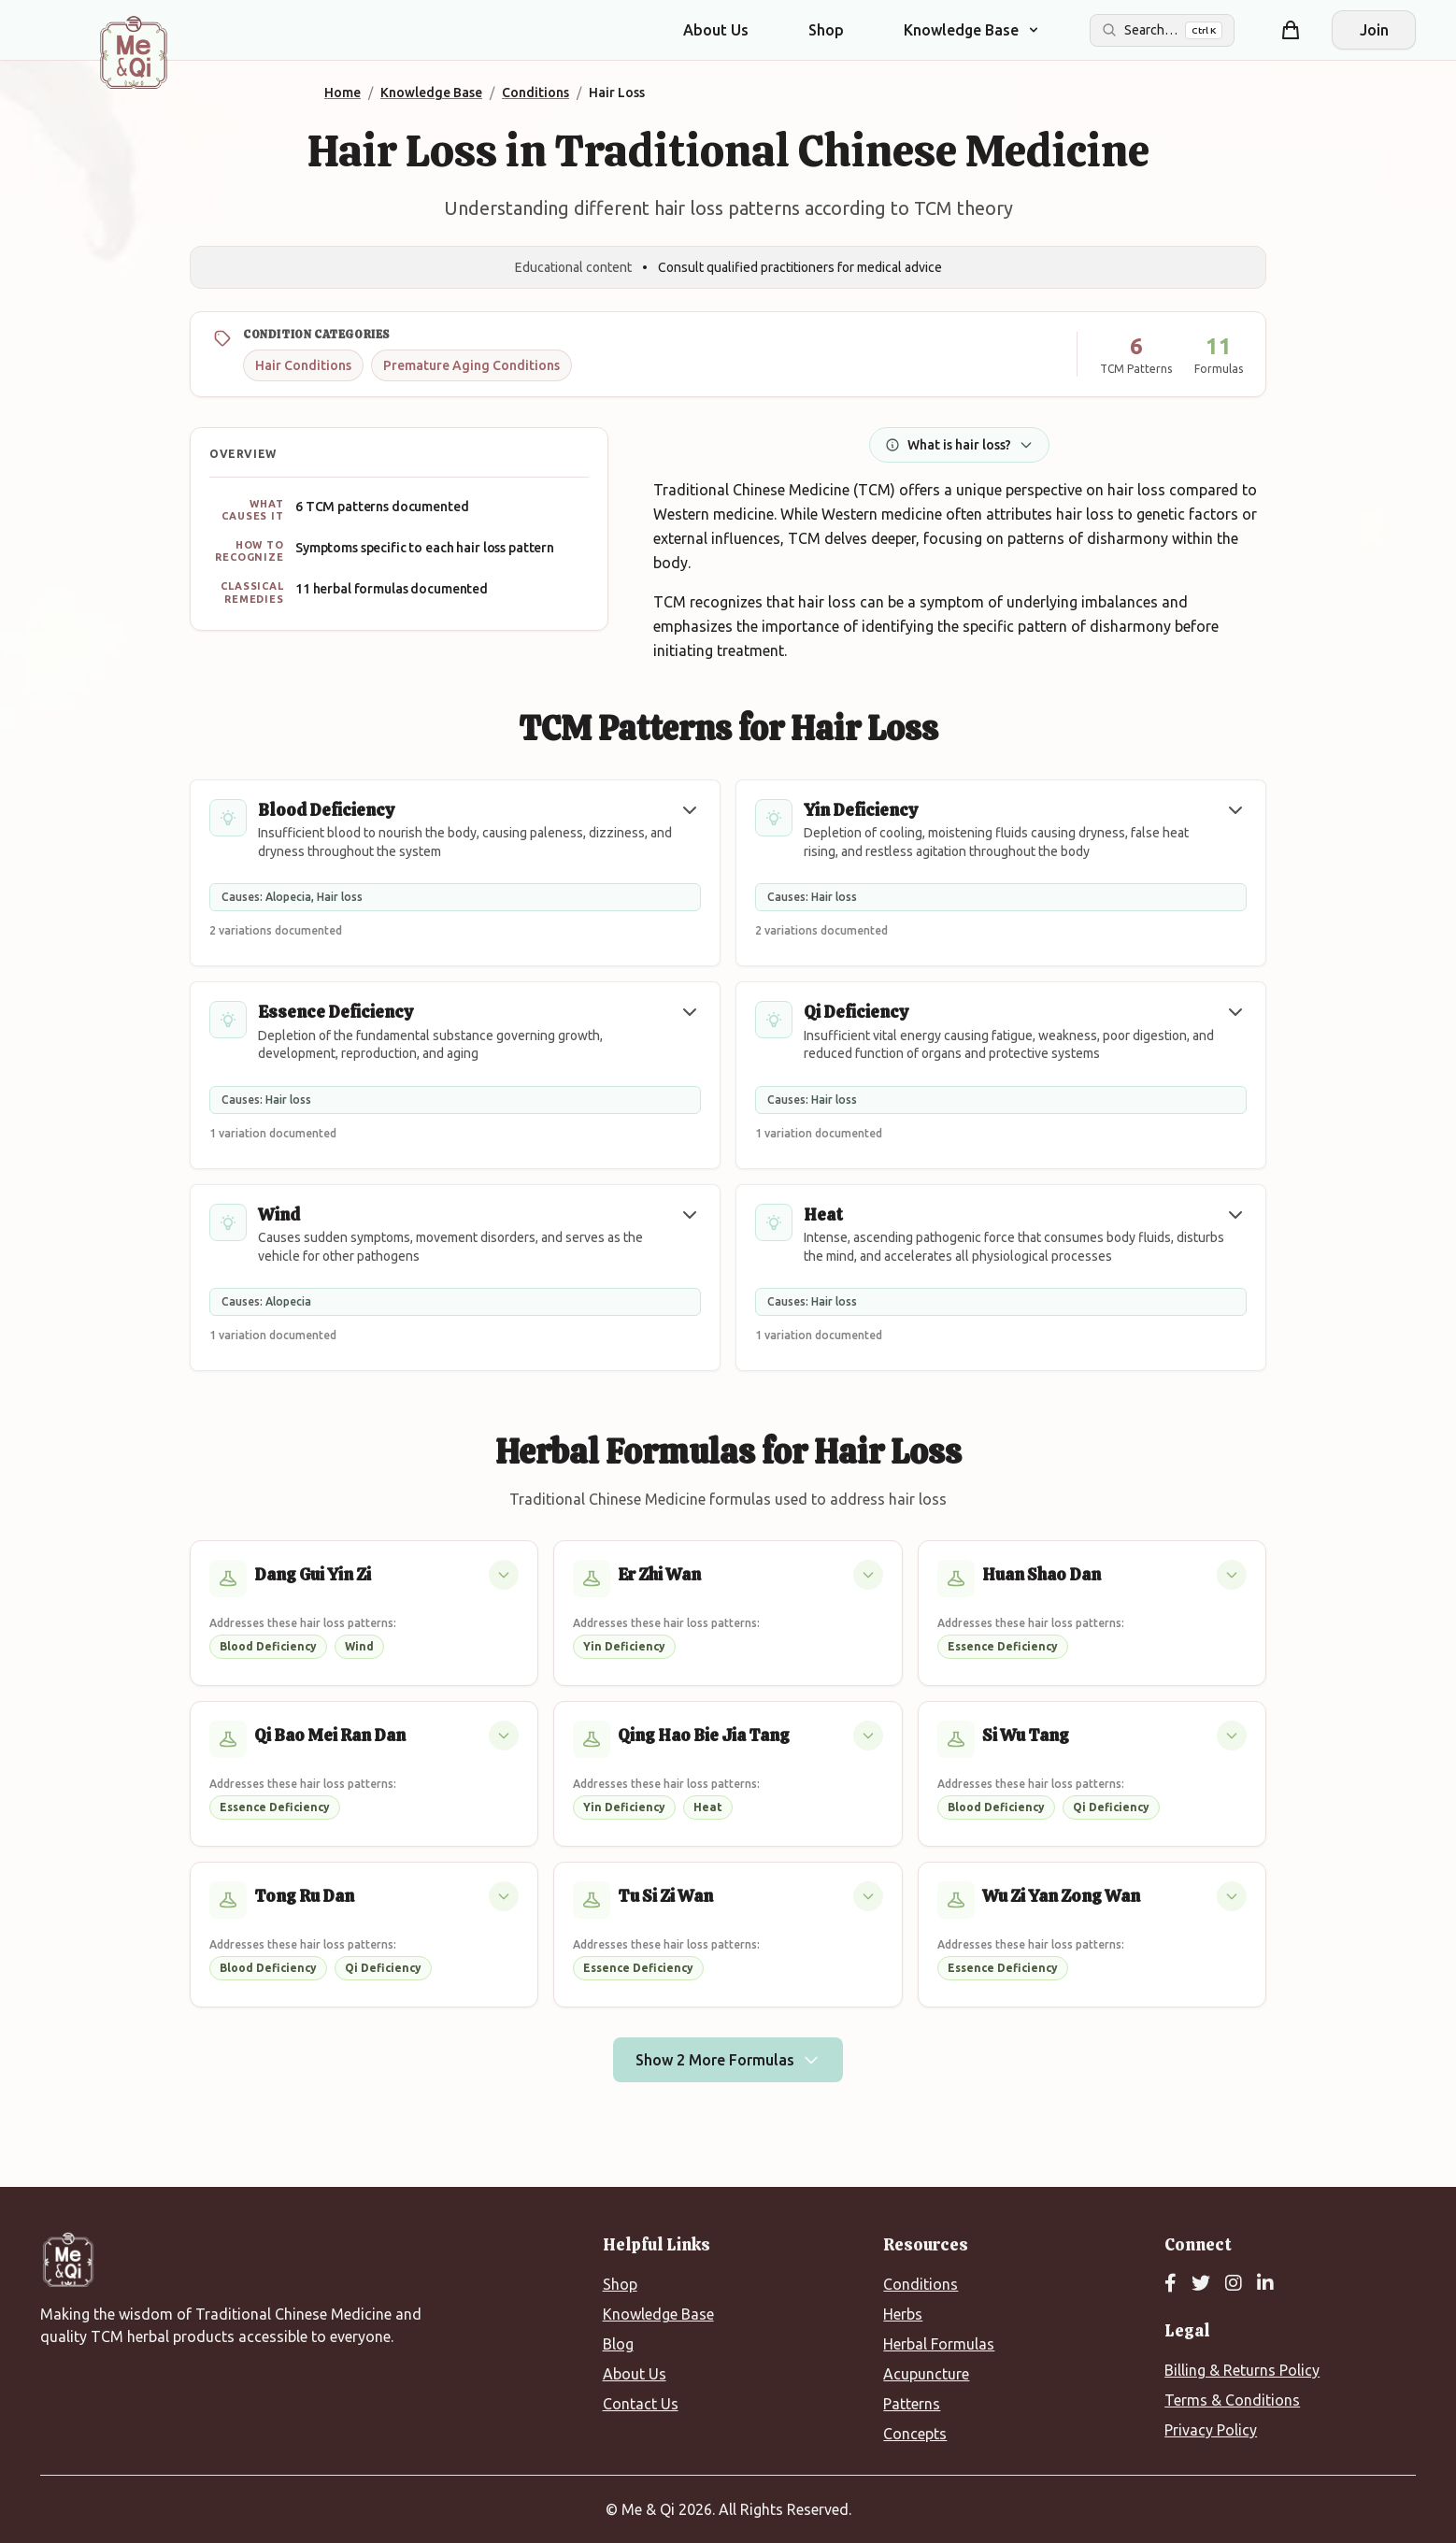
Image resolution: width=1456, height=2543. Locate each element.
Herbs (902, 2314)
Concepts (915, 2433)
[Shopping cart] (1290, 30)
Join (1374, 29)
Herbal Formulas (938, 2344)
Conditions (920, 2284)
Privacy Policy (1210, 2430)
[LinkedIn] (1265, 2284)
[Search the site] (1162, 30)
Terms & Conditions (1232, 2400)
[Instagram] (1233, 2284)
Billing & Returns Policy (1242, 2370)
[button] (689, 810)
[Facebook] (1170, 2284)
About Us (716, 29)
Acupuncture (926, 2373)
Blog (618, 2344)
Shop (826, 29)
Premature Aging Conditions (471, 365)
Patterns (911, 2403)
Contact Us (640, 2403)
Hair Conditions (303, 365)
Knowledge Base (658, 2314)
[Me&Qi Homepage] (133, 52)
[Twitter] (1201, 2284)
